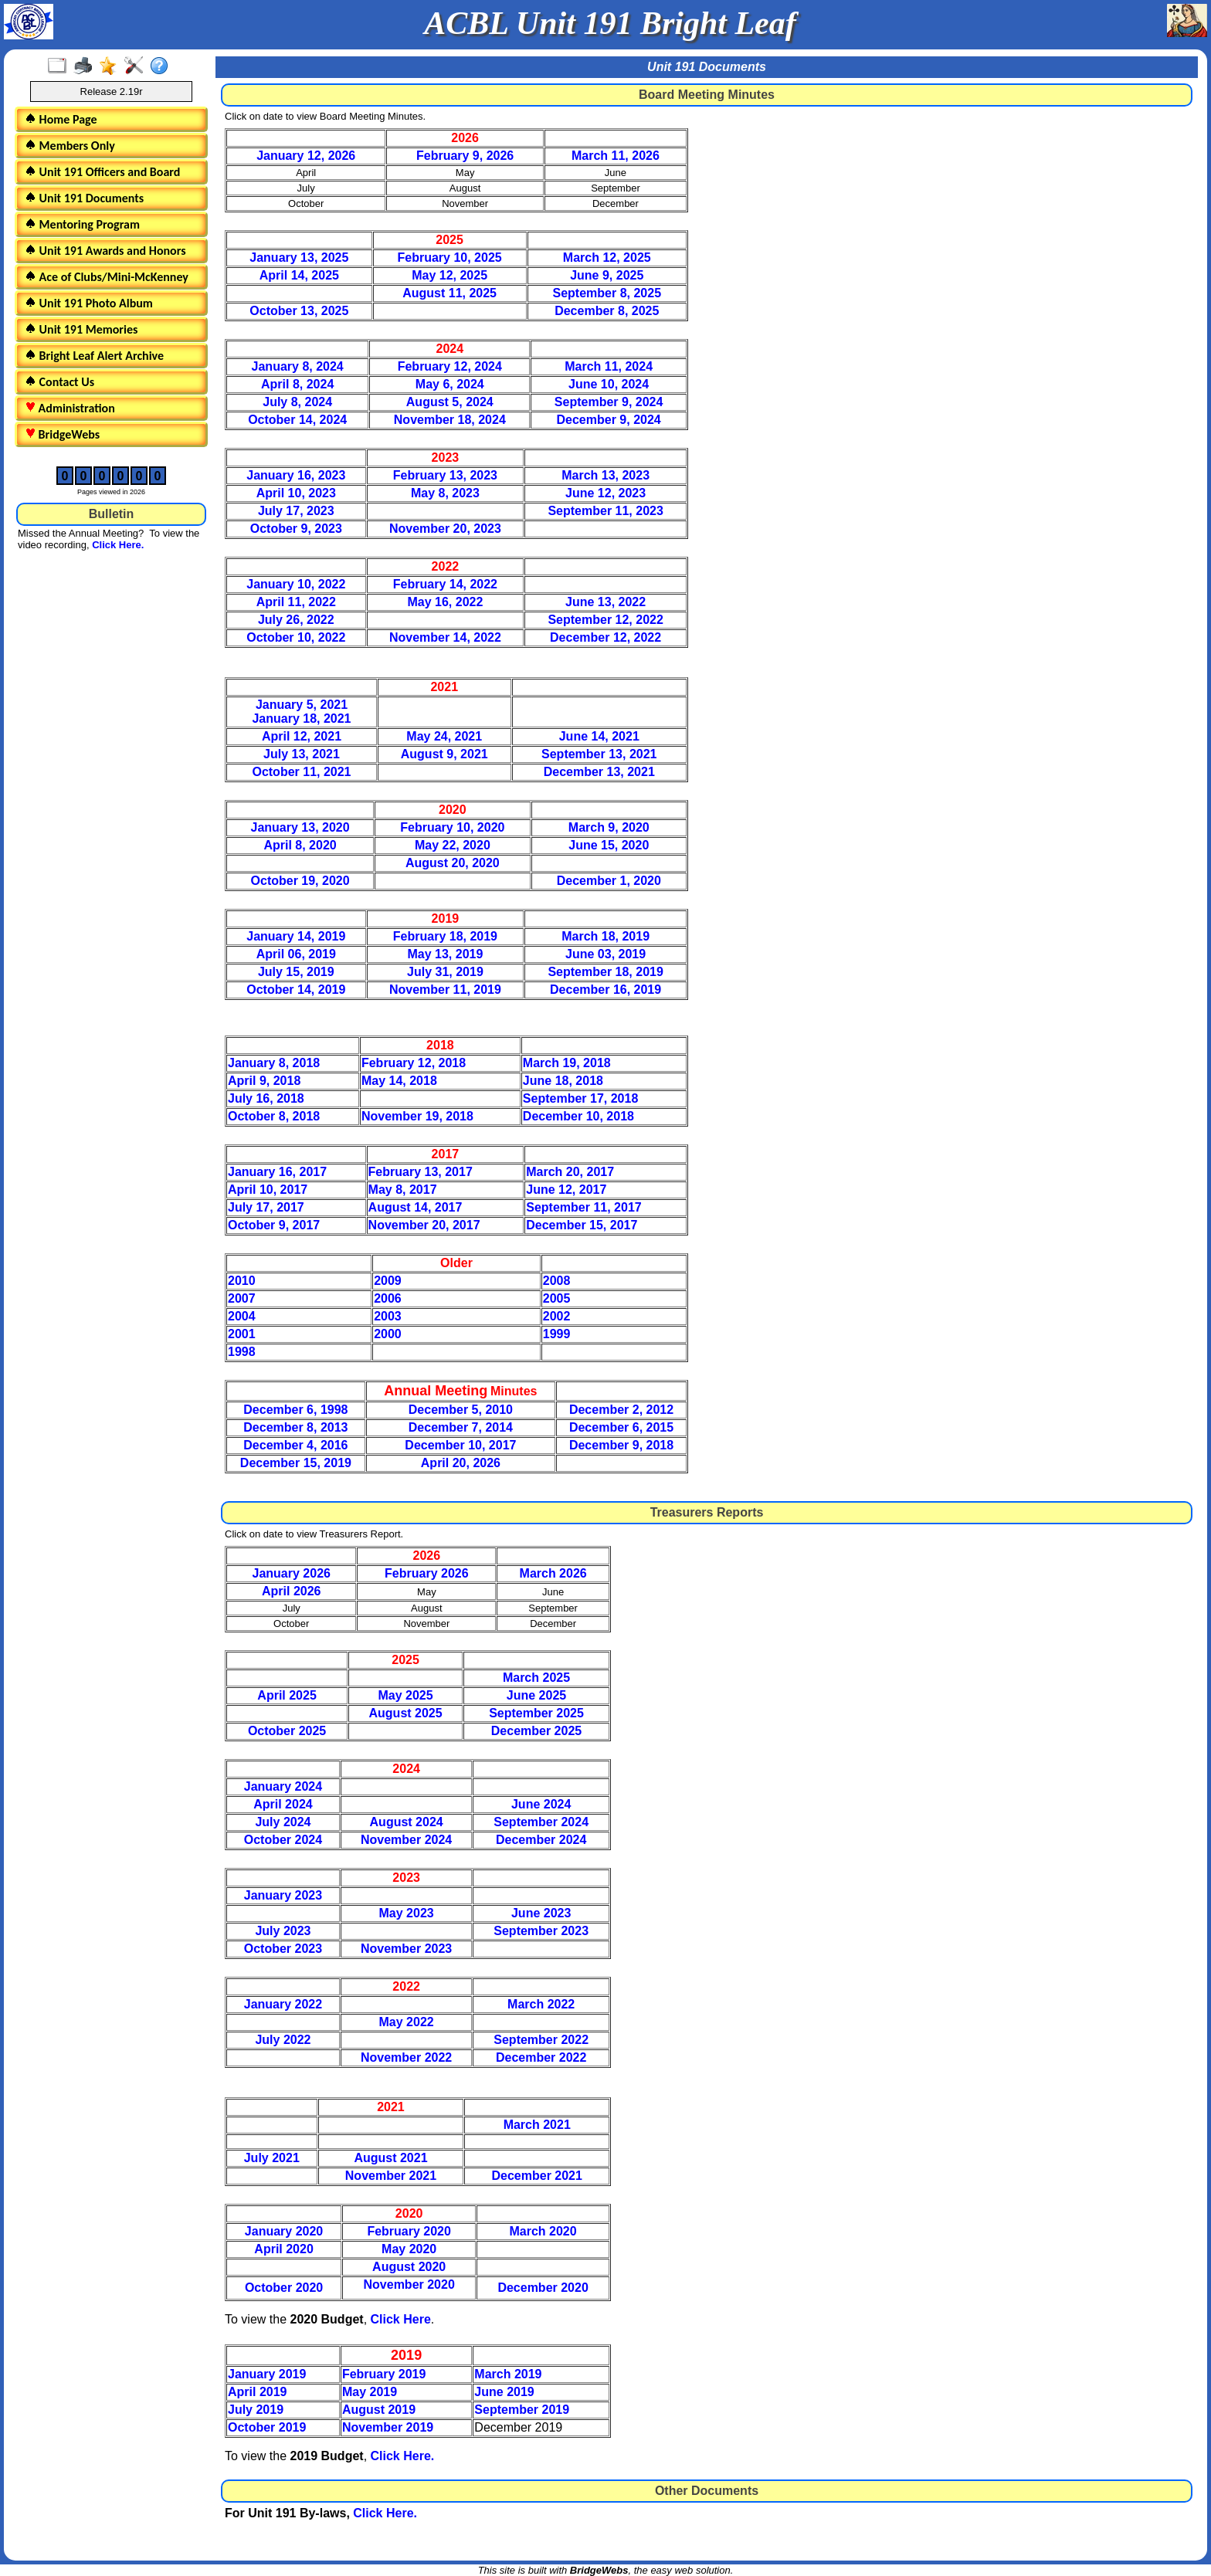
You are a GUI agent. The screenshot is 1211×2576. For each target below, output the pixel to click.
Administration (70, 408)
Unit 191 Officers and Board (102, 171)
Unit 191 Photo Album (89, 303)
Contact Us (59, 382)
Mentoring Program (82, 224)
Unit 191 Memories (81, 329)
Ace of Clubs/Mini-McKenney (106, 276)
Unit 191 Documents (84, 198)
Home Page (61, 119)
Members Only (70, 145)
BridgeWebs (62, 434)
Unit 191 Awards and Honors (105, 250)
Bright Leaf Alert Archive (94, 355)
